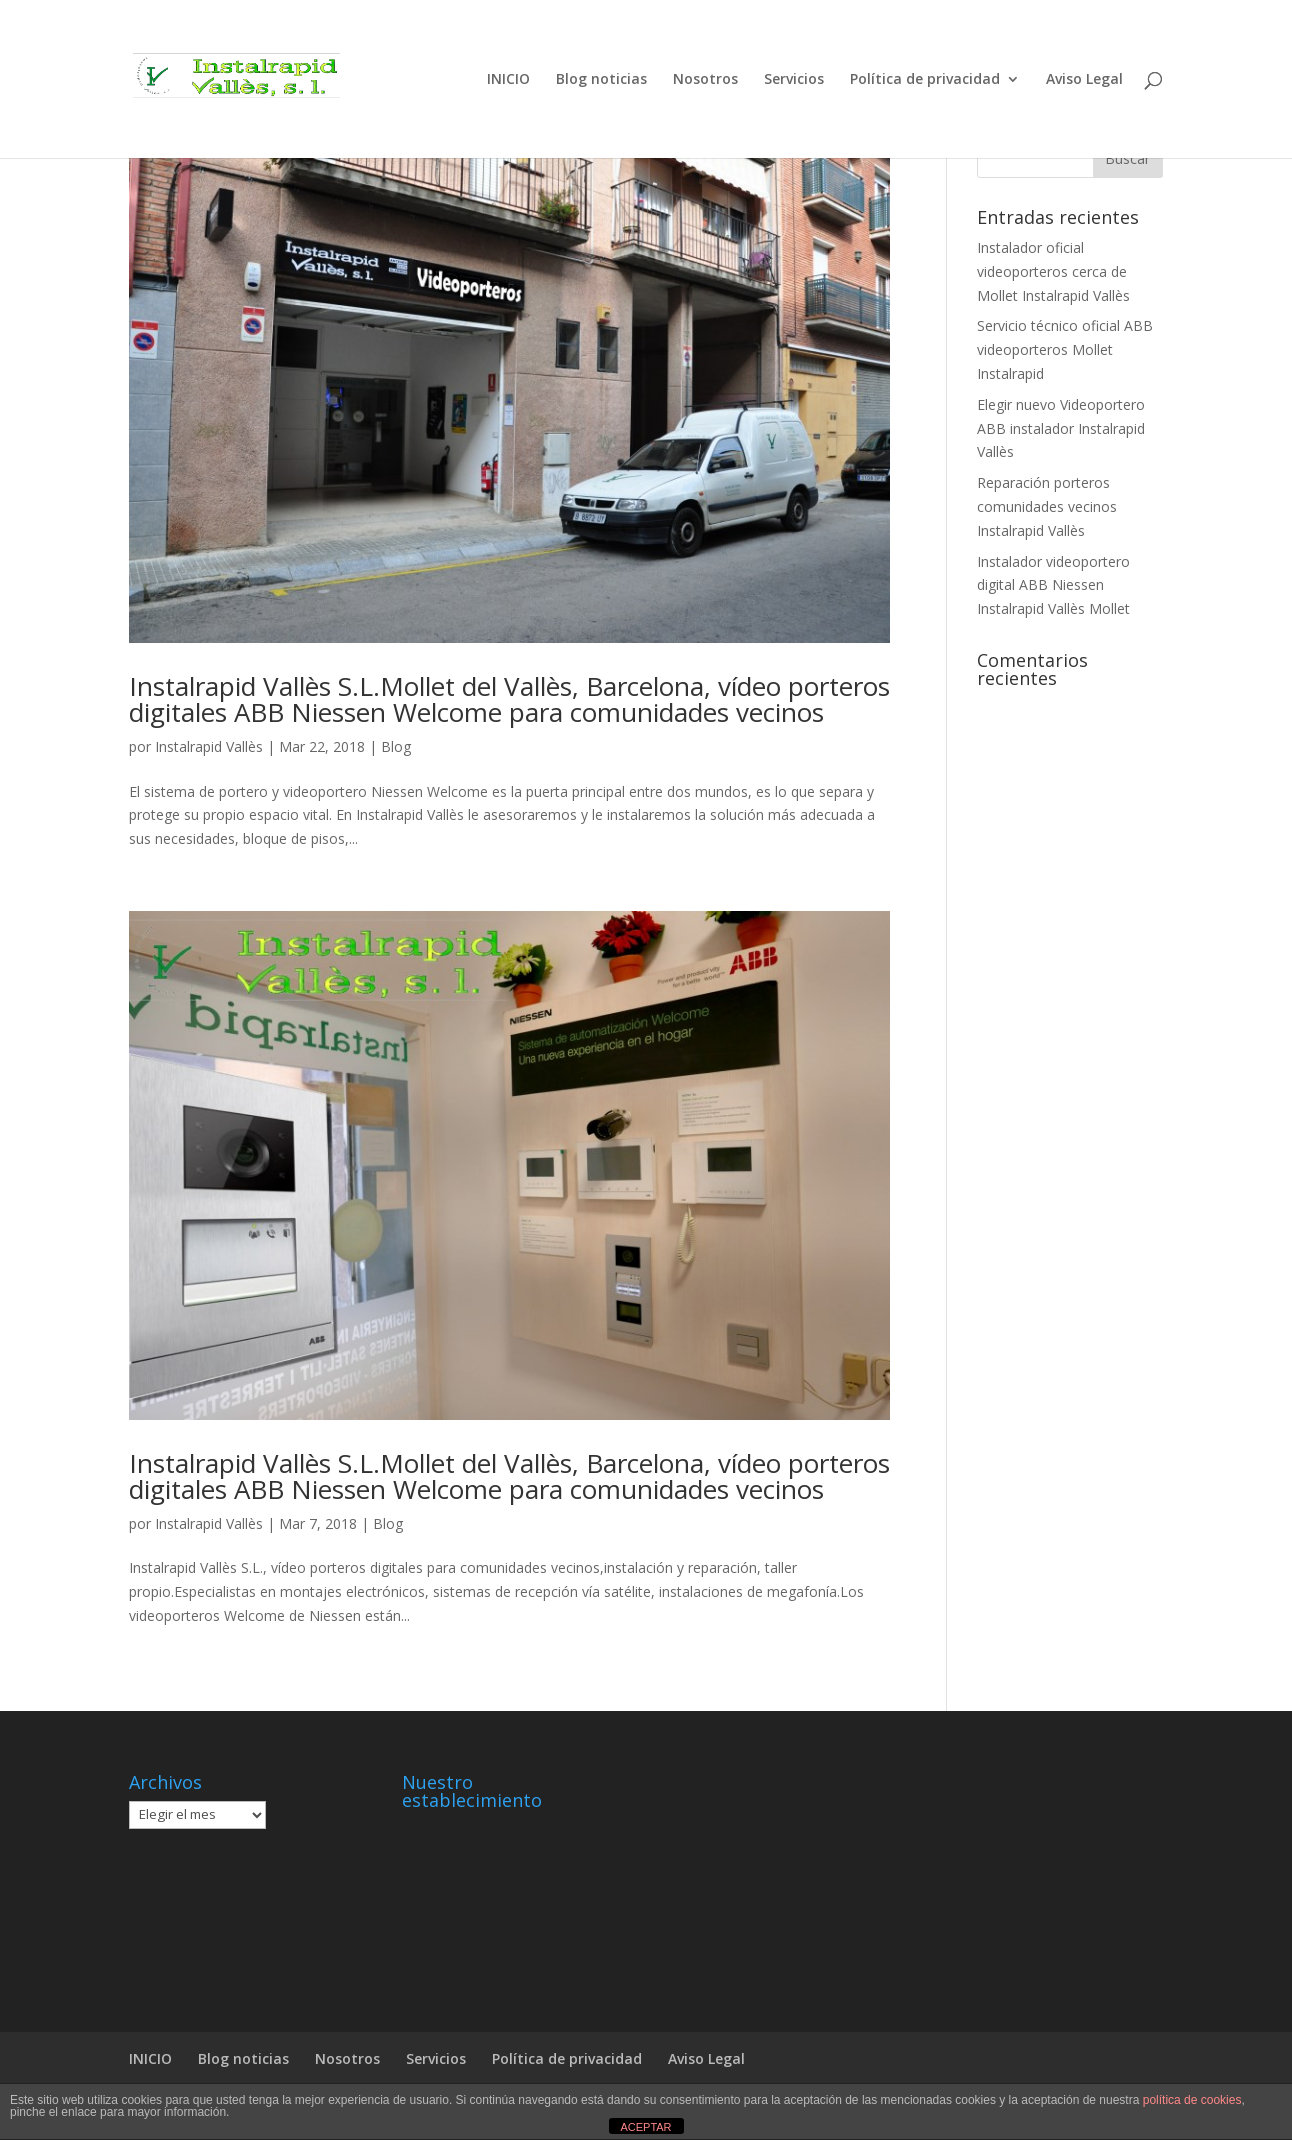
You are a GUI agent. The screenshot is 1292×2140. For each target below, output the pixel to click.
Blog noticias (601, 80)
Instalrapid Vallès (209, 746)
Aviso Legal (1084, 80)
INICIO (508, 80)
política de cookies (1192, 2100)
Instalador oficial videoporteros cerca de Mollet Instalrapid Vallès (1053, 271)
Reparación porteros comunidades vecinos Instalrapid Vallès (1047, 506)
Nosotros (705, 80)
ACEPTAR (645, 2127)
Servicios (794, 80)
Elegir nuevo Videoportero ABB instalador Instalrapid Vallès (1061, 428)
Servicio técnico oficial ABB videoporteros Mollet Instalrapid (1065, 349)
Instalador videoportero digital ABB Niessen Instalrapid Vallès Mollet (1053, 585)
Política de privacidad (925, 80)
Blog (396, 746)
